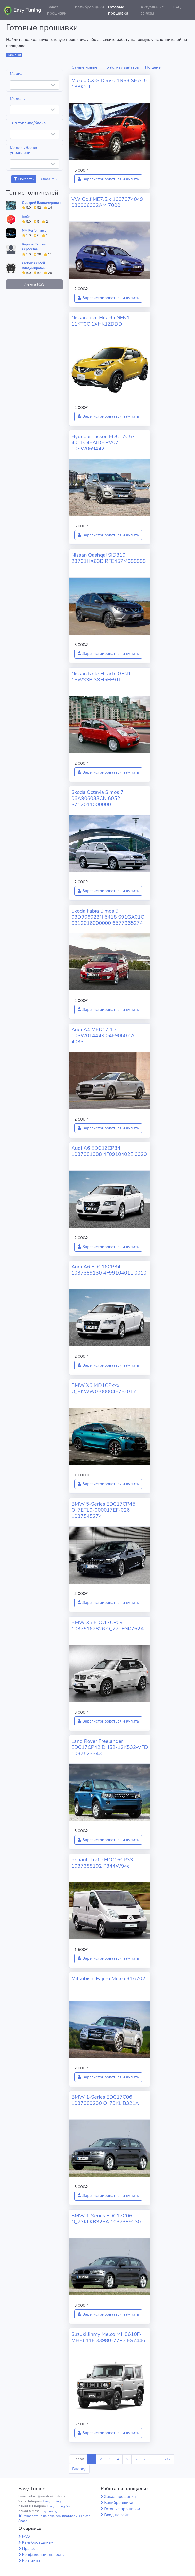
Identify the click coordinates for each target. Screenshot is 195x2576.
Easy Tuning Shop (60, 2506)
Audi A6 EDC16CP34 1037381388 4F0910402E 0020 (109, 1151)
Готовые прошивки (118, 10)
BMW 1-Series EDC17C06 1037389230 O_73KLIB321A (105, 2100)
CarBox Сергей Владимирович (34, 265)
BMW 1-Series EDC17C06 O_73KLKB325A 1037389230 (106, 2218)
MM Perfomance (34, 230)
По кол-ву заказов (121, 67)
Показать (24, 179)
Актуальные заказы (152, 10)
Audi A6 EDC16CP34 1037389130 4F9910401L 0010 (109, 1269)
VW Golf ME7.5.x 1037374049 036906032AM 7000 (107, 202)
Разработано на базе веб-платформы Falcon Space (54, 2518)
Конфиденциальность (43, 2554)
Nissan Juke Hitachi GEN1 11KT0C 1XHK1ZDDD (100, 320)
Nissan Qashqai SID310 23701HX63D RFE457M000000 (108, 558)
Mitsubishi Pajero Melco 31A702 (108, 1978)
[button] (187, 10)
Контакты (31, 2561)
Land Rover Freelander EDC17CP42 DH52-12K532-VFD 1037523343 (109, 1747)
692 (167, 2459)
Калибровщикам (37, 2542)
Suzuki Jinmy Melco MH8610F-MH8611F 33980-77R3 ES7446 (108, 2337)
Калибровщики (89, 7)
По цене (153, 67)
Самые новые (85, 67)
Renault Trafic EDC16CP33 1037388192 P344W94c (102, 1862)
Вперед (79, 2469)
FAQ (177, 7)
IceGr (26, 217)
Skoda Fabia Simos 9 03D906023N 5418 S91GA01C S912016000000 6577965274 (107, 917)
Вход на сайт (116, 2515)
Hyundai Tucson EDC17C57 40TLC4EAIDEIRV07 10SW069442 (103, 442)
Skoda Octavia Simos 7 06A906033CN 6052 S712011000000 (97, 798)
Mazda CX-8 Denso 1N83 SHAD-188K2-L (109, 83)
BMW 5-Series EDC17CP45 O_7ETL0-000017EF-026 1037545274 (103, 1510)
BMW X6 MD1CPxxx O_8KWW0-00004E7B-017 (103, 1388)
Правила (30, 2548)
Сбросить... (49, 179)
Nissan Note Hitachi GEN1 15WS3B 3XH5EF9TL (101, 676)
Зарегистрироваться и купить (108, 179)
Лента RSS (34, 284)
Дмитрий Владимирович (41, 203)
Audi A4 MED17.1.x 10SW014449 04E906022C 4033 (103, 1035)
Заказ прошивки (57, 10)
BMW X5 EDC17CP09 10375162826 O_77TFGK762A (107, 1625)
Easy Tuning (27, 10)
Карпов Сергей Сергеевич (34, 246)
